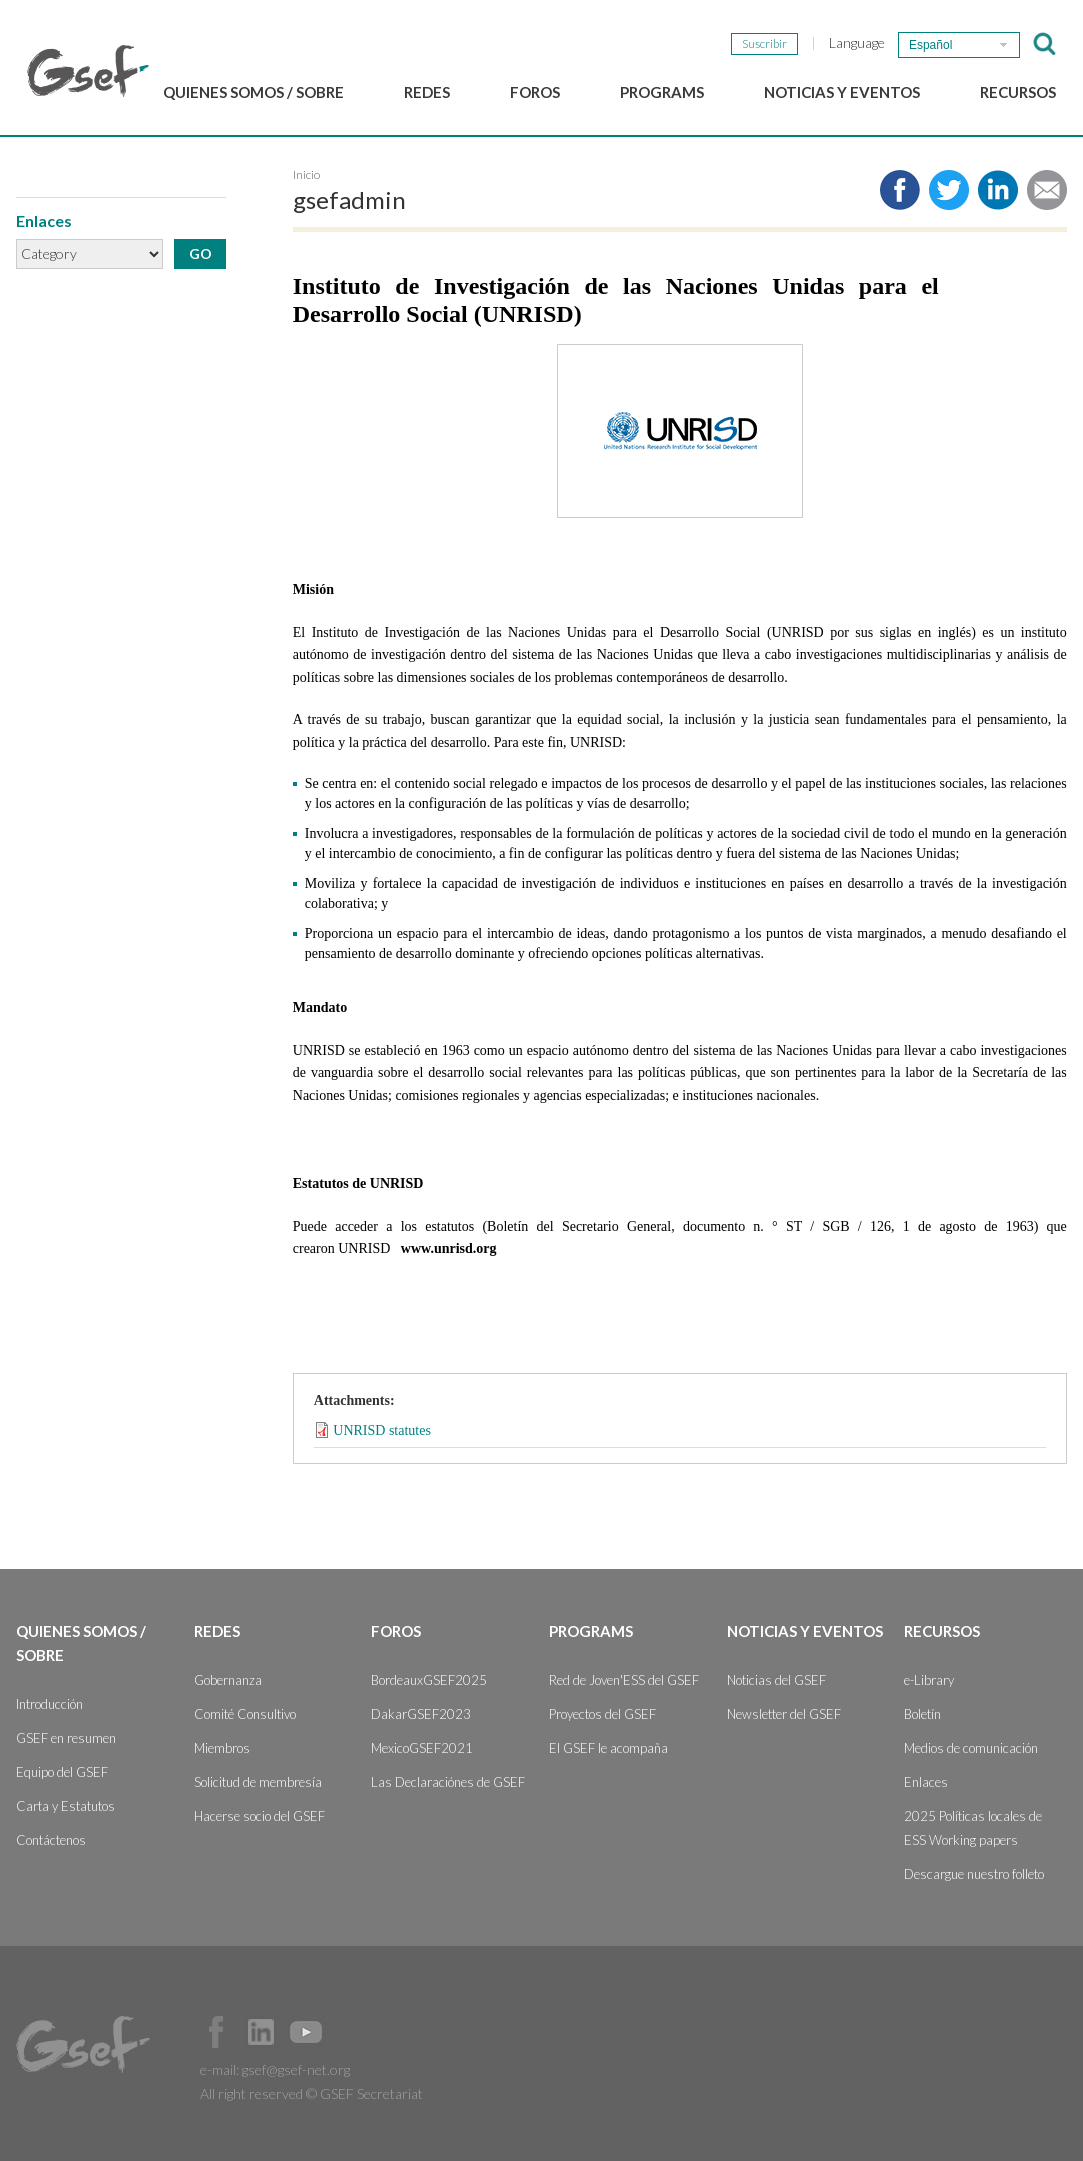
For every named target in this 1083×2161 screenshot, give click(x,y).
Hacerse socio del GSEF (259, 1816)
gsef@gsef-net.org (296, 2069)
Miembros (222, 1748)
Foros (535, 92)
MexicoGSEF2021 (422, 1748)
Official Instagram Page (351, 2032)
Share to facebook (900, 190)
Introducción (49, 1704)
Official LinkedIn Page (261, 2032)
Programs (662, 92)
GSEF (88, 71)
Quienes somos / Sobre (253, 92)
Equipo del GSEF (62, 1772)
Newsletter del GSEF (784, 1714)
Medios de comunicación (971, 1748)
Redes (427, 92)
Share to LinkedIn (998, 190)
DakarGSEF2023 (421, 1714)
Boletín (922, 1714)
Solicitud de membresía (258, 1782)
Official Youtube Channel (306, 2032)
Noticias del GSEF (776, 1680)
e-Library (929, 1680)
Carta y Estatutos (65, 1806)
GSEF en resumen (66, 1738)
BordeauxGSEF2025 (429, 1680)
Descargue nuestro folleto (974, 1874)
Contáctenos (51, 1840)
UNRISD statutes (382, 1429)
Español (930, 45)
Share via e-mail (1047, 190)
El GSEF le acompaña (608, 1748)
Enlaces (926, 1782)
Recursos (1018, 92)
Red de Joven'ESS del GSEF (624, 1680)
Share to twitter (949, 190)
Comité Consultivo (245, 1714)
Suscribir (764, 43)
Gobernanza (228, 1680)
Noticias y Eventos (842, 92)
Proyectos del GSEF (602, 1714)
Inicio (306, 174)
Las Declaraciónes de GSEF (448, 1782)
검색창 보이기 (1044, 44)
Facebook (216, 2032)
